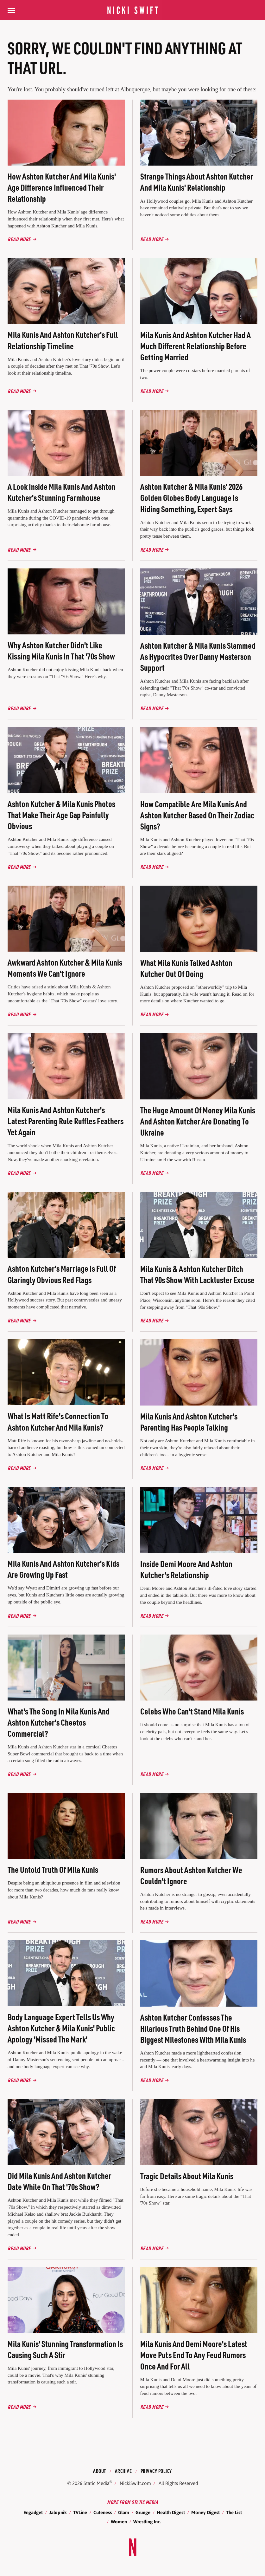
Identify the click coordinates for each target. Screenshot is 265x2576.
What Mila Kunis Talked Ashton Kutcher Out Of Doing (186, 968)
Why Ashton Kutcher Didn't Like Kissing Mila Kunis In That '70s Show (61, 650)
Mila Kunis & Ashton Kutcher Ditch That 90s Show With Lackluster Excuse (197, 1274)
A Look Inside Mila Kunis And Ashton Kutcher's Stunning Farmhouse (62, 492)
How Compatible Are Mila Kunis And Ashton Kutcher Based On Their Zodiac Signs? (197, 815)
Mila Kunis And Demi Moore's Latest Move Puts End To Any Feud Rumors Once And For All (193, 2354)
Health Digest (171, 2512)
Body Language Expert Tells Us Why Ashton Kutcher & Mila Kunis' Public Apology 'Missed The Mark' (61, 2028)
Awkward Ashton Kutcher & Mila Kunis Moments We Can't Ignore (65, 968)
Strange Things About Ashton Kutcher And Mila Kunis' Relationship (196, 182)
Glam (123, 2512)
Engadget (33, 2512)
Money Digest (205, 2512)
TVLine (80, 2512)
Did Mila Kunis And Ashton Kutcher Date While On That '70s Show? (59, 2181)
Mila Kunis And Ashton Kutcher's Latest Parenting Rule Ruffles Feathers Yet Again (65, 1120)
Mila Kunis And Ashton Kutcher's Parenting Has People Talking (188, 1422)
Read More (19, 239)
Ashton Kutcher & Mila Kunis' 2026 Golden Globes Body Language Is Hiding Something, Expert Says (191, 497)
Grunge (143, 2512)
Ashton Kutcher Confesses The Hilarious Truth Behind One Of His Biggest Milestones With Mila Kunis (193, 2028)
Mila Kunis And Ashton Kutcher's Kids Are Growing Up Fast (63, 1569)
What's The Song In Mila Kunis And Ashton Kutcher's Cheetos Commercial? (59, 1722)
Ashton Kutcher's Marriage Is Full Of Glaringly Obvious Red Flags (62, 1274)
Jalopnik (58, 2512)
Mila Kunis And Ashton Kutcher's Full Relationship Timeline (63, 340)
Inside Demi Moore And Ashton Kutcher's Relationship (186, 1569)
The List (234, 2512)
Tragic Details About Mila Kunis (186, 2175)
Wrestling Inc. (147, 2521)
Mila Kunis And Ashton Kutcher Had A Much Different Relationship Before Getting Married (195, 346)
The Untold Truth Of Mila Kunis (53, 1869)
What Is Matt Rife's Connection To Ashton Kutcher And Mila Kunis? (58, 1421)
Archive (123, 2471)
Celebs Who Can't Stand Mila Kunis (192, 1711)
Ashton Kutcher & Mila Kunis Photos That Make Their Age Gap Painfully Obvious (61, 814)
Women (119, 2521)
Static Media (97, 2483)
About (99, 2471)
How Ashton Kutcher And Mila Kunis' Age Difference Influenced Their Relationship (62, 187)
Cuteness (102, 2512)
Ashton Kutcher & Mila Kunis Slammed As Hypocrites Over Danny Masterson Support (198, 656)
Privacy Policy (156, 2471)
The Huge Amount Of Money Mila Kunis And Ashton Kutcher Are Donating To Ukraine (197, 1121)
